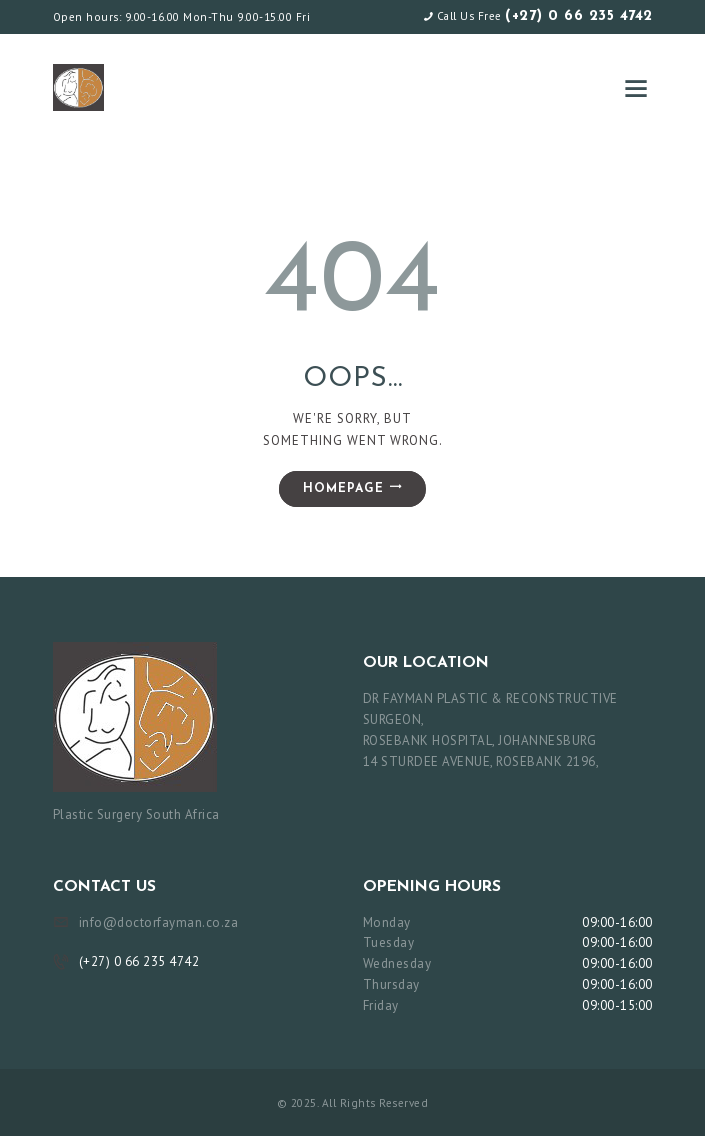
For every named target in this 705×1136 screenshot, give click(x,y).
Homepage (343, 489)
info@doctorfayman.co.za (159, 922)
